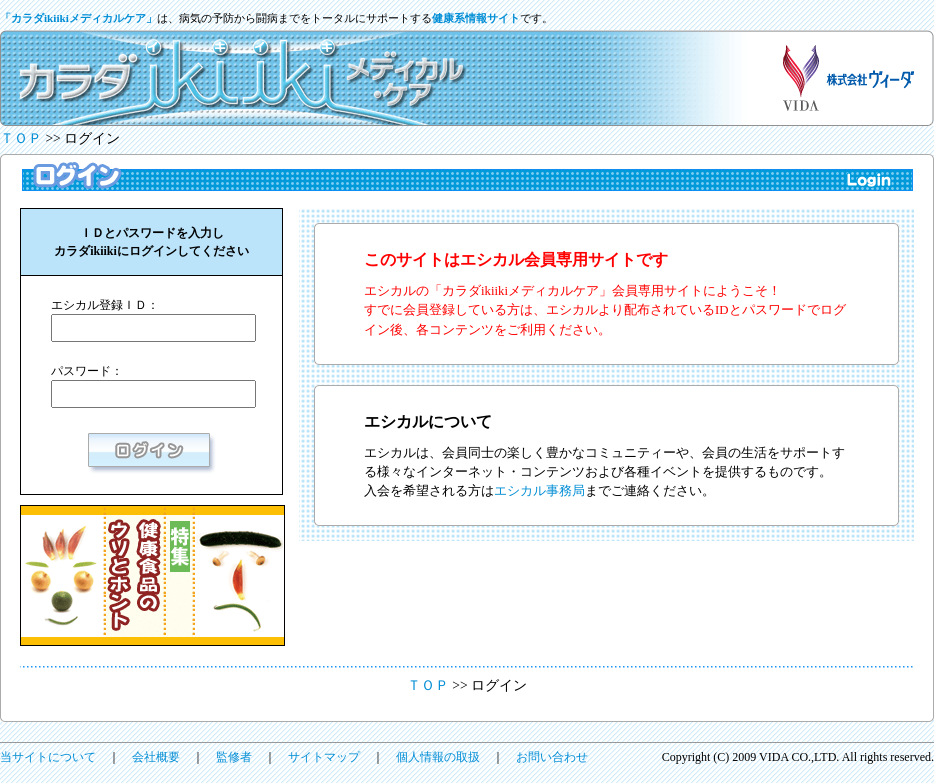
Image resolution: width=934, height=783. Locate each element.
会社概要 (156, 757)
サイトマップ (324, 757)
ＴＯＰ (21, 138)
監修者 (234, 757)
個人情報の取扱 (438, 757)
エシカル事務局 (539, 491)
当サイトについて (48, 757)
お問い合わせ (552, 757)
